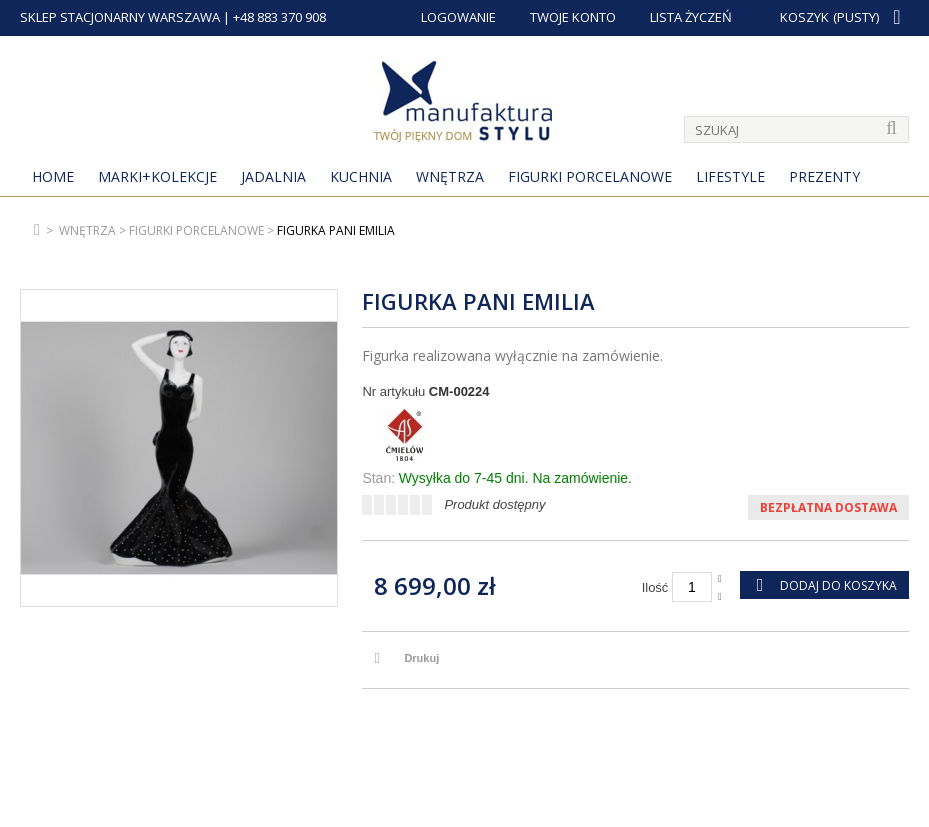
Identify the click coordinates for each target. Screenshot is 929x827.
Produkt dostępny (494, 504)
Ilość (655, 587)
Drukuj (421, 658)
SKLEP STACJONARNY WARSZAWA (120, 17)
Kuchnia (361, 176)
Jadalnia (273, 176)
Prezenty (824, 176)
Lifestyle (730, 176)
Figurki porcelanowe (590, 176)
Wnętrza (450, 176)
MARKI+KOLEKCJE (157, 176)
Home (53, 176)
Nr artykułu (393, 391)
